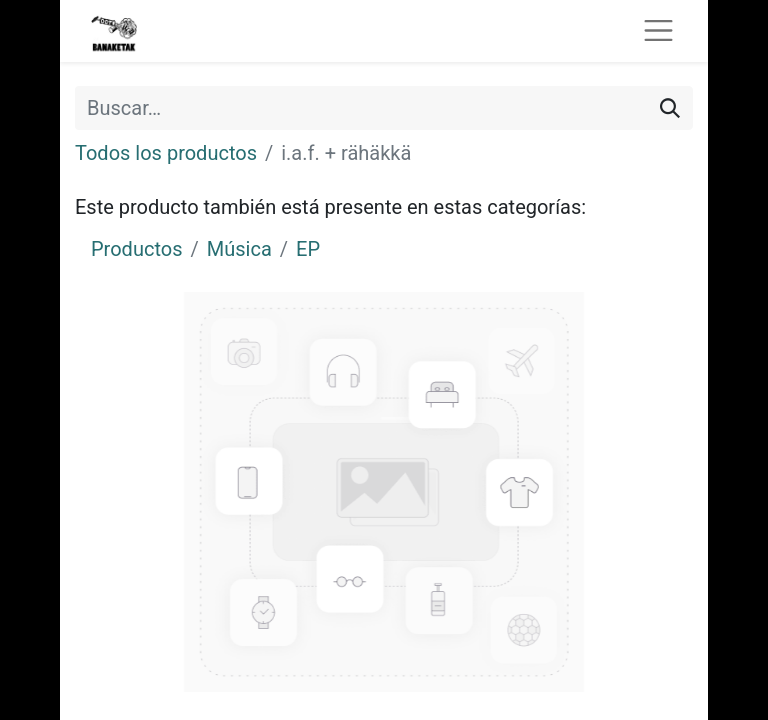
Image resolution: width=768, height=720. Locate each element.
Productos (136, 249)
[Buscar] (670, 108)
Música (239, 249)
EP (308, 249)
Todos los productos (166, 153)
